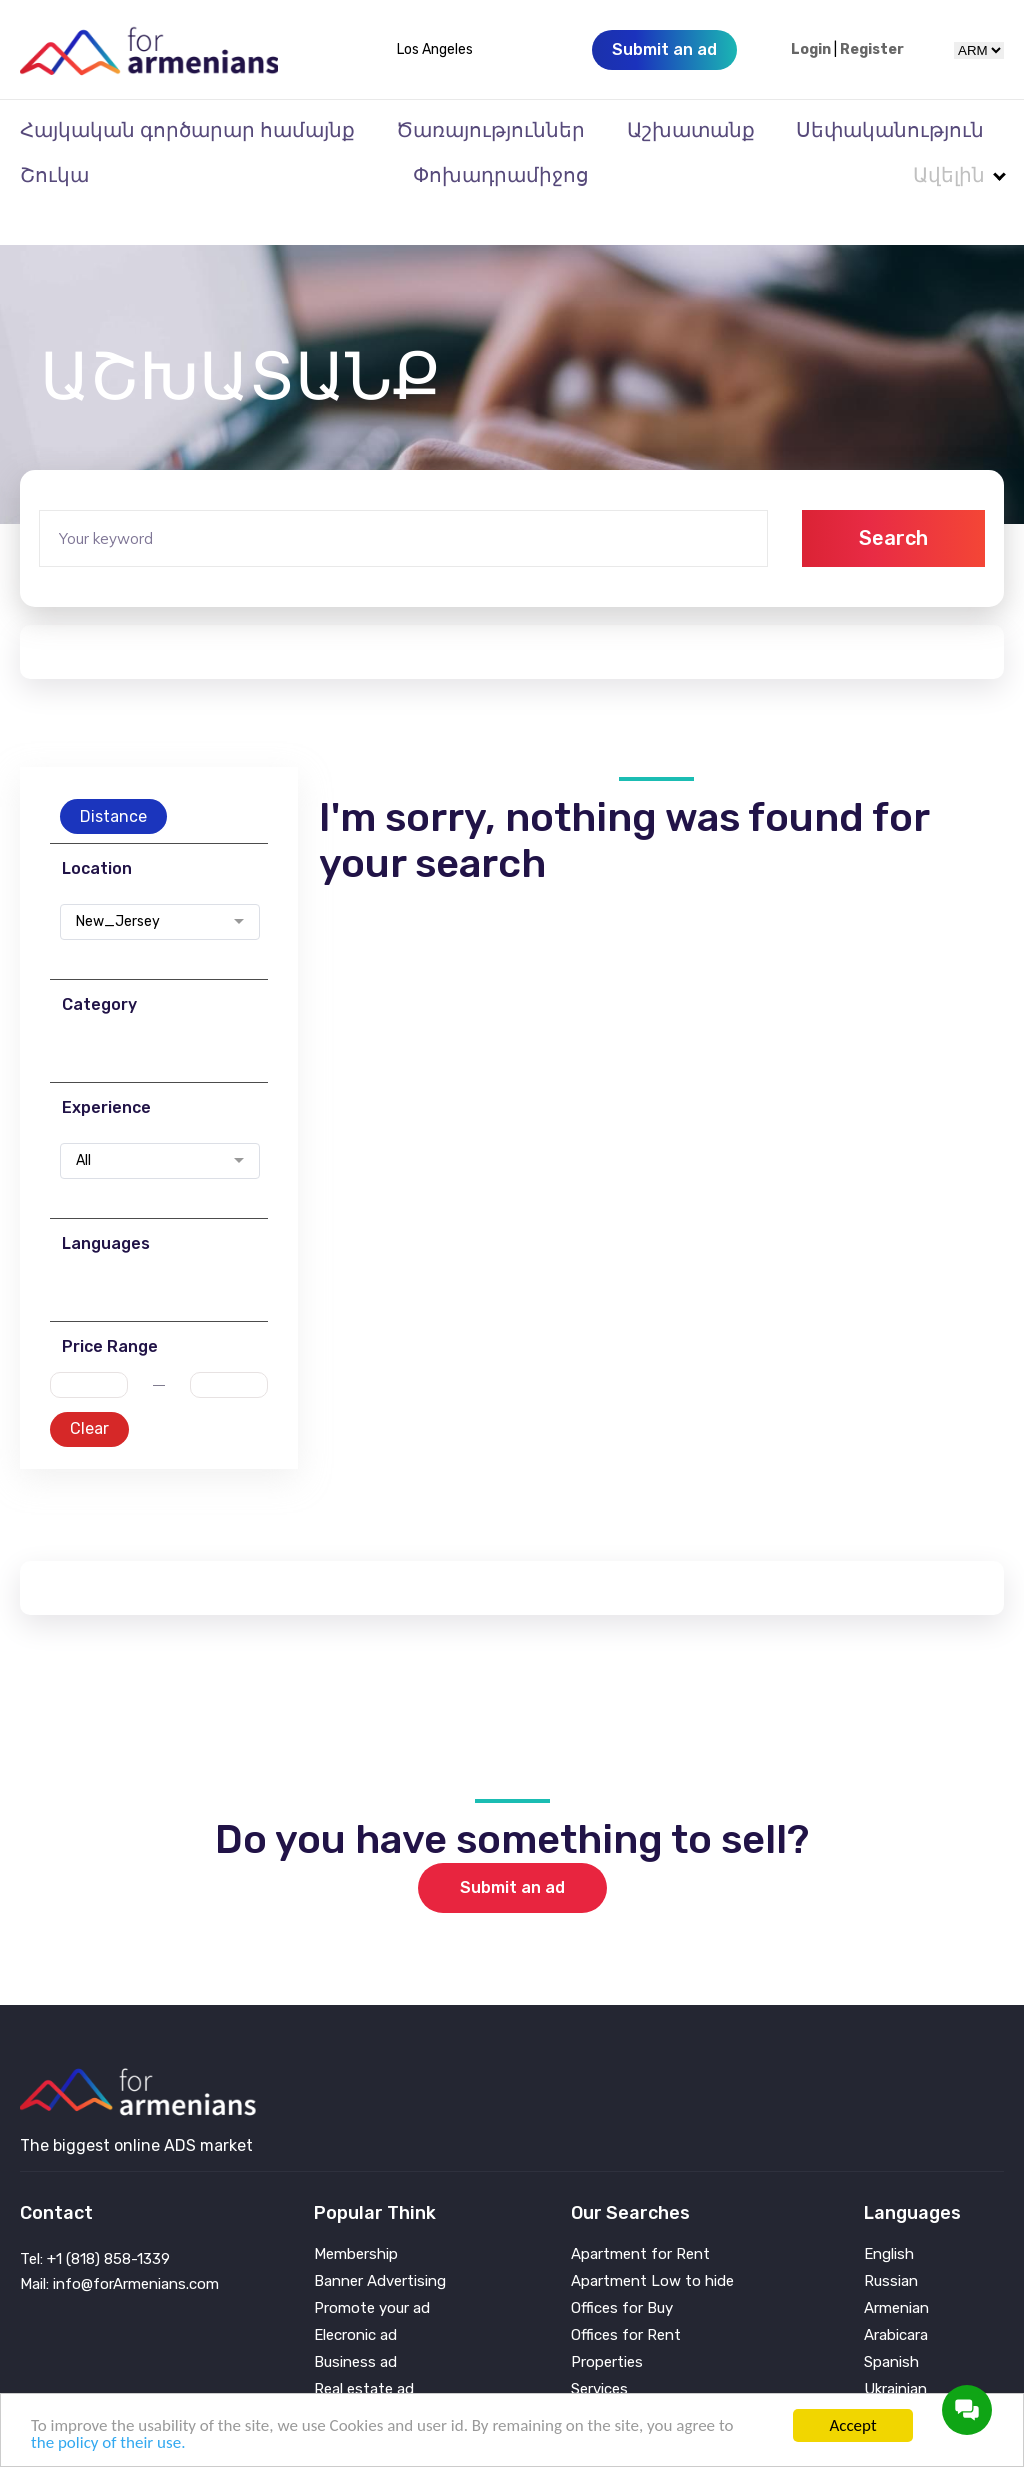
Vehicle (595, 2376)
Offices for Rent (626, 2295)
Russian (891, 2241)
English (889, 2214)
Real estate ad (364, 2349)
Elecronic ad (355, 2295)
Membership (356, 2214)
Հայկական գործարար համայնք (187, 130)
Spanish (891, 2322)
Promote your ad (372, 2268)
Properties (607, 2322)
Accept (852, 2425)
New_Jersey (118, 882)
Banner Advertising (380, 2241)
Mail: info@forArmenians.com (119, 2244)
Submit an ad (512, 1847)
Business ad (355, 2322)
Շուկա (54, 175)
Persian (889, 2376)
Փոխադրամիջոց (501, 175)
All (83, 1121)
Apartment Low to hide (652, 2241)
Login (811, 50)
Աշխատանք (691, 130)
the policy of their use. (108, 2442)
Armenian (896, 2268)
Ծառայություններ (490, 130)
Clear (89, 1388)
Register (872, 50)
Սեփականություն (890, 130)
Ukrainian (895, 2349)
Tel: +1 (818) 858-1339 (95, 2219)
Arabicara (896, 2295)
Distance (113, 776)
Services (599, 2349)
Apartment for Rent (640, 2214)
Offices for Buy (622, 2268)
